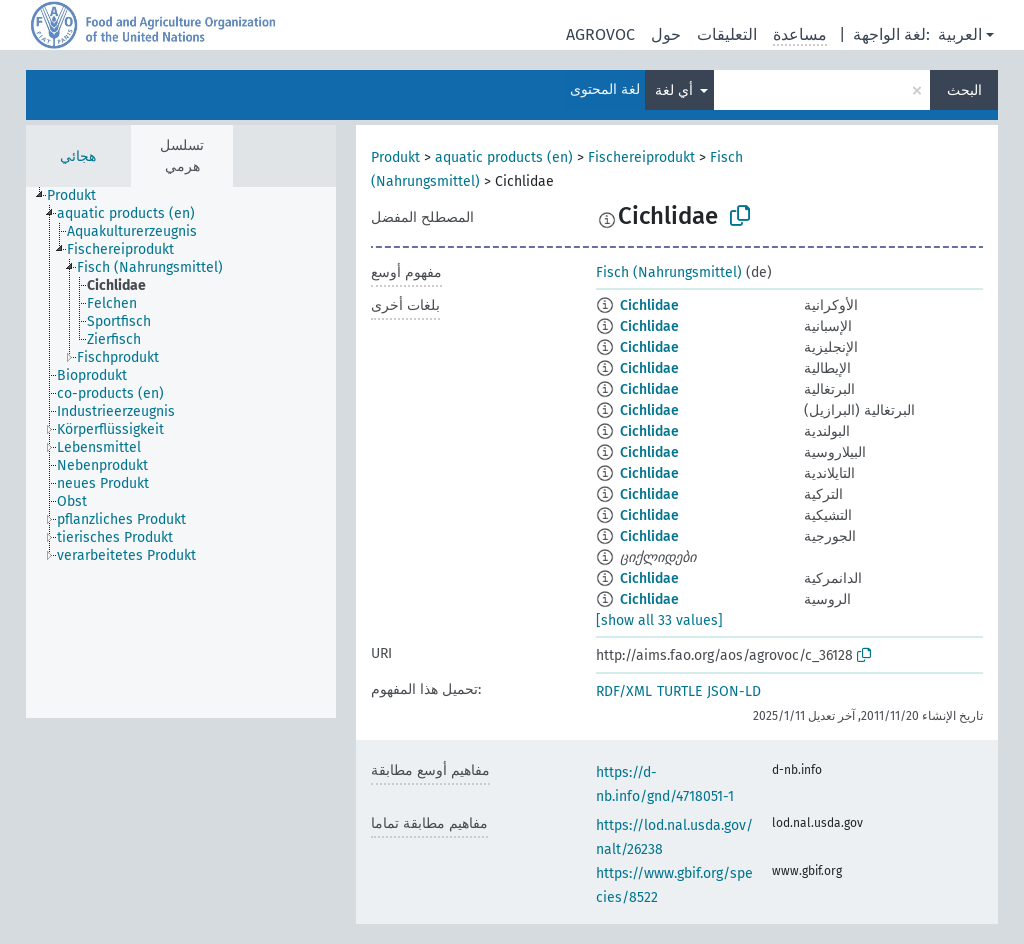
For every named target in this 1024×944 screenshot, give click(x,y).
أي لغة (676, 90)
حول (666, 34)
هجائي (78, 156)
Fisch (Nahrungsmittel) (669, 272)
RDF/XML (624, 691)
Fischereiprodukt (641, 157)
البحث (964, 90)
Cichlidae (649, 305)
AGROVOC (600, 34)
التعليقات (727, 34)
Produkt (395, 157)
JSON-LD (734, 691)
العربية (960, 34)
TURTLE (679, 691)
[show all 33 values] (659, 620)
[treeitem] (80, 196)
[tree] (181, 452)
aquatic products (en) (504, 157)
